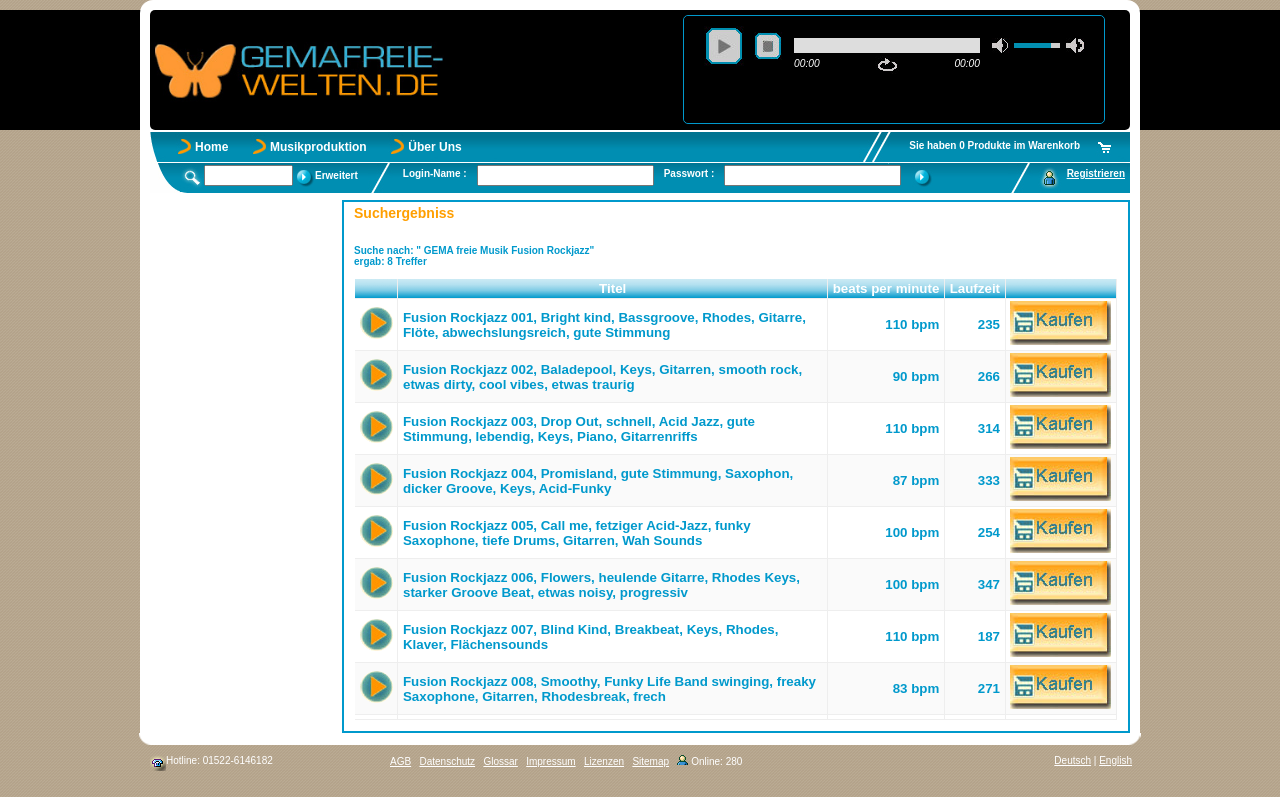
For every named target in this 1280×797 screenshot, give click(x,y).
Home (211, 147)
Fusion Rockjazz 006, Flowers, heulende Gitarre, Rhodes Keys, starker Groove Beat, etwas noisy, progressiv (601, 585)
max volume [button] (1075, 45)
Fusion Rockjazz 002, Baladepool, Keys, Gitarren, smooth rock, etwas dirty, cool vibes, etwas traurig (602, 377)
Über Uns (434, 147)
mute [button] (1001, 45)
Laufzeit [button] (975, 288)
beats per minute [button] (886, 288)
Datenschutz (447, 761)
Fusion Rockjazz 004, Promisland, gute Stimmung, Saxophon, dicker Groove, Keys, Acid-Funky (598, 481)
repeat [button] (887, 65)
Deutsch (1072, 760)
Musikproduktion (318, 147)
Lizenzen (604, 761)
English (1115, 760)
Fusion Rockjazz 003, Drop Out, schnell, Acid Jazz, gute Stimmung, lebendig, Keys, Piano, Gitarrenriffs (579, 429)
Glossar (500, 761)
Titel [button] (612, 288)
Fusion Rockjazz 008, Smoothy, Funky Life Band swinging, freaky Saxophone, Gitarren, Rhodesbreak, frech (609, 689)
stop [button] (768, 46)
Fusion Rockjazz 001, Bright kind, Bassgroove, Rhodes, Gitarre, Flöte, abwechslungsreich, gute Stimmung (604, 325)
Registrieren (1096, 173)
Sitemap (650, 761)
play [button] (724, 46)
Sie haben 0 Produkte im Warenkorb (994, 145)
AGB (400, 761)
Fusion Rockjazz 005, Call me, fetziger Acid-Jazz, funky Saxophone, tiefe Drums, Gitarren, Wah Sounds (577, 533)
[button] (376, 289)
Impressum (550, 761)
